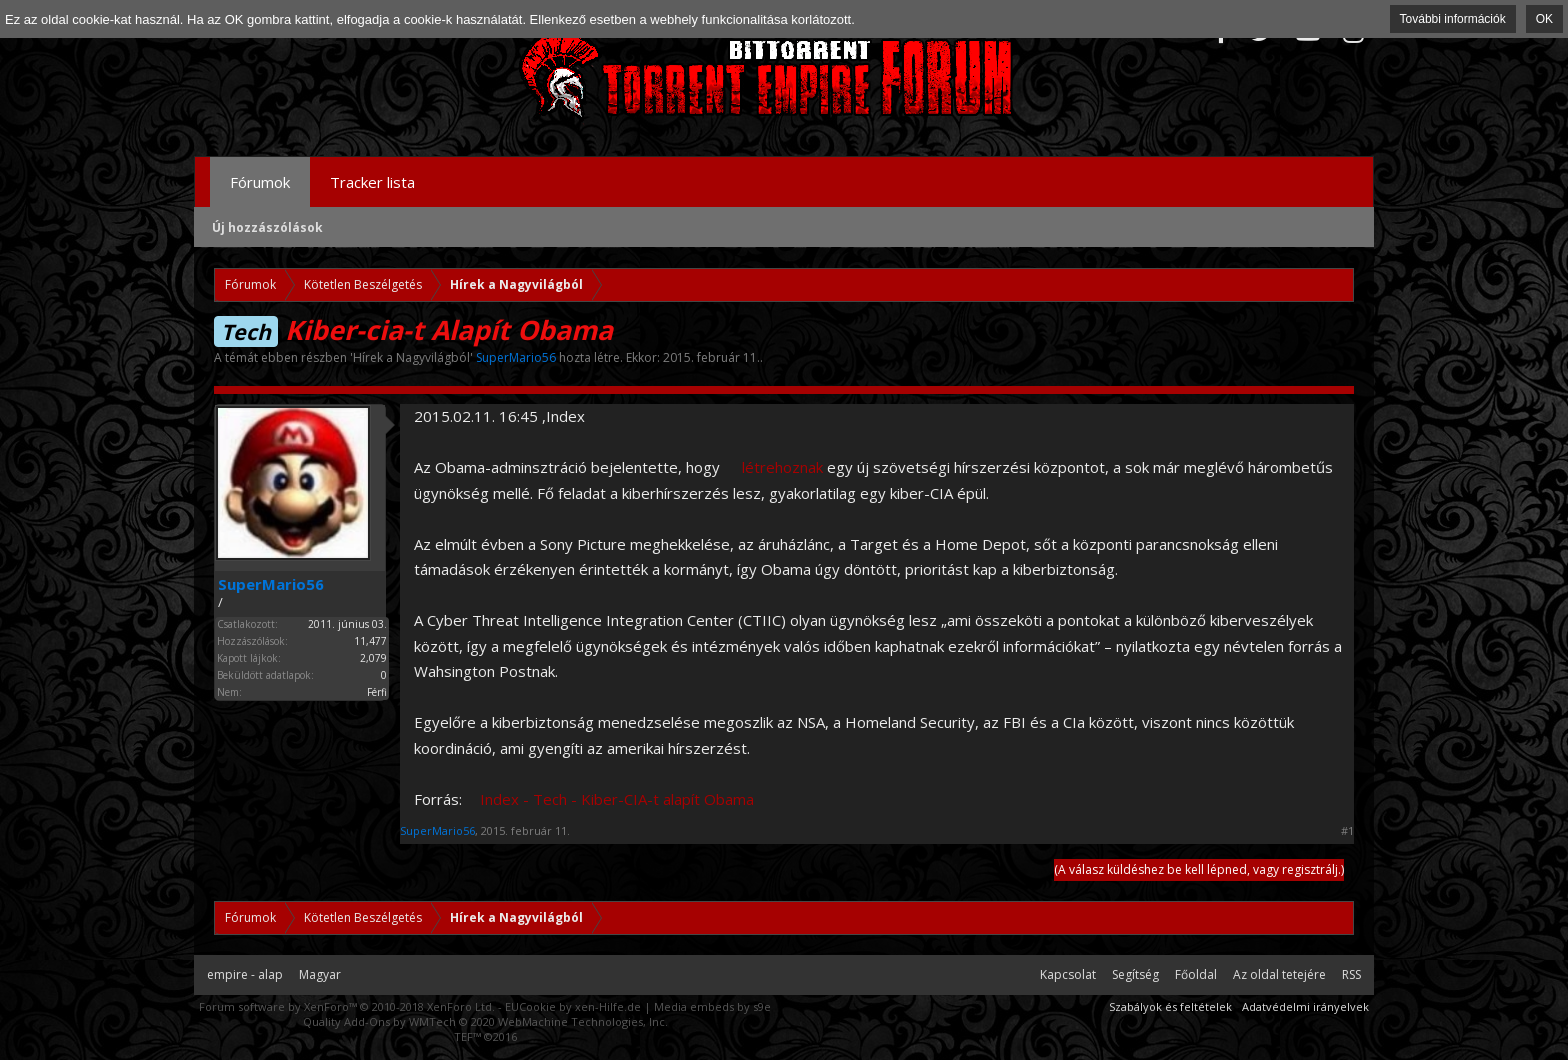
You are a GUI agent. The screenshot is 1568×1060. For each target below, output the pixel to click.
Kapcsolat (1068, 974)
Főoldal (1196, 974)
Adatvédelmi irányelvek (1305, 1006)
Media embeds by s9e (712, 1006)
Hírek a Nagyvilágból (411, 357)
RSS (1351, 974)
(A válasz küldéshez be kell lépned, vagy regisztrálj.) (1199, 869)
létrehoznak (782, 467)
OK (1544, 19)
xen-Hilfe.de (608, 1006)
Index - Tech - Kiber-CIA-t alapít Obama (617, 799)
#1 (1347, 831)
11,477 (370, 641)
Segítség (1135, 974)
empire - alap (245, 974)
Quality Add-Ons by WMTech (485, 1021)
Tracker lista (372, 182)
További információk (1453, 19)
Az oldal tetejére (1279, 974)
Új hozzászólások (267, 227)
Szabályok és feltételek (1170, 1006)
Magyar (320, 974)
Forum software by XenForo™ (347, 1006)
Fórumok (260, 182)
